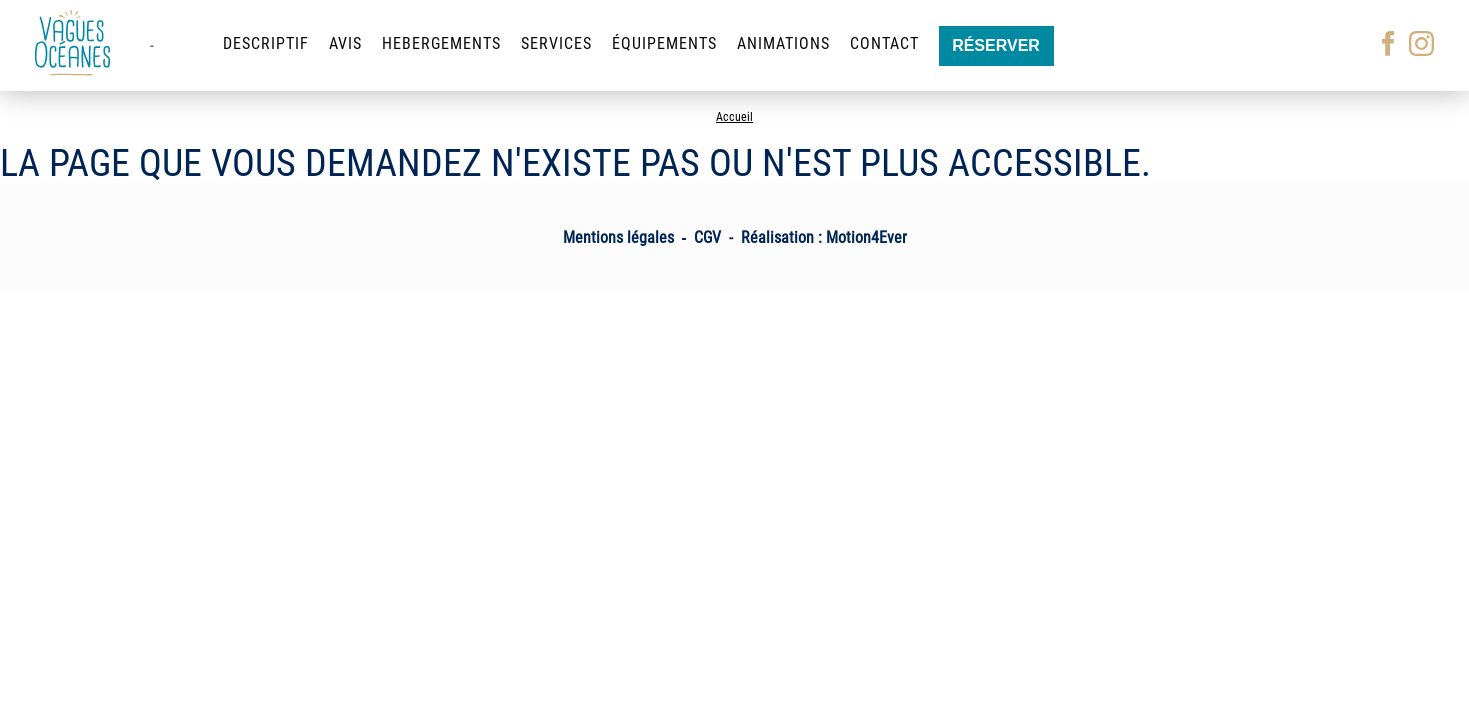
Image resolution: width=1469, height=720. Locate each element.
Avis (345, 43)
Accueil (734, 117)
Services (556, 43)
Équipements (664, 43)
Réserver (996, 45)
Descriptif (266, 43)
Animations (783, 43)
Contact (884, 43)
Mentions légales (618, 237)
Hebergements (441, 43)
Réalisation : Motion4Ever (824, 237)
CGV (707, 237)
